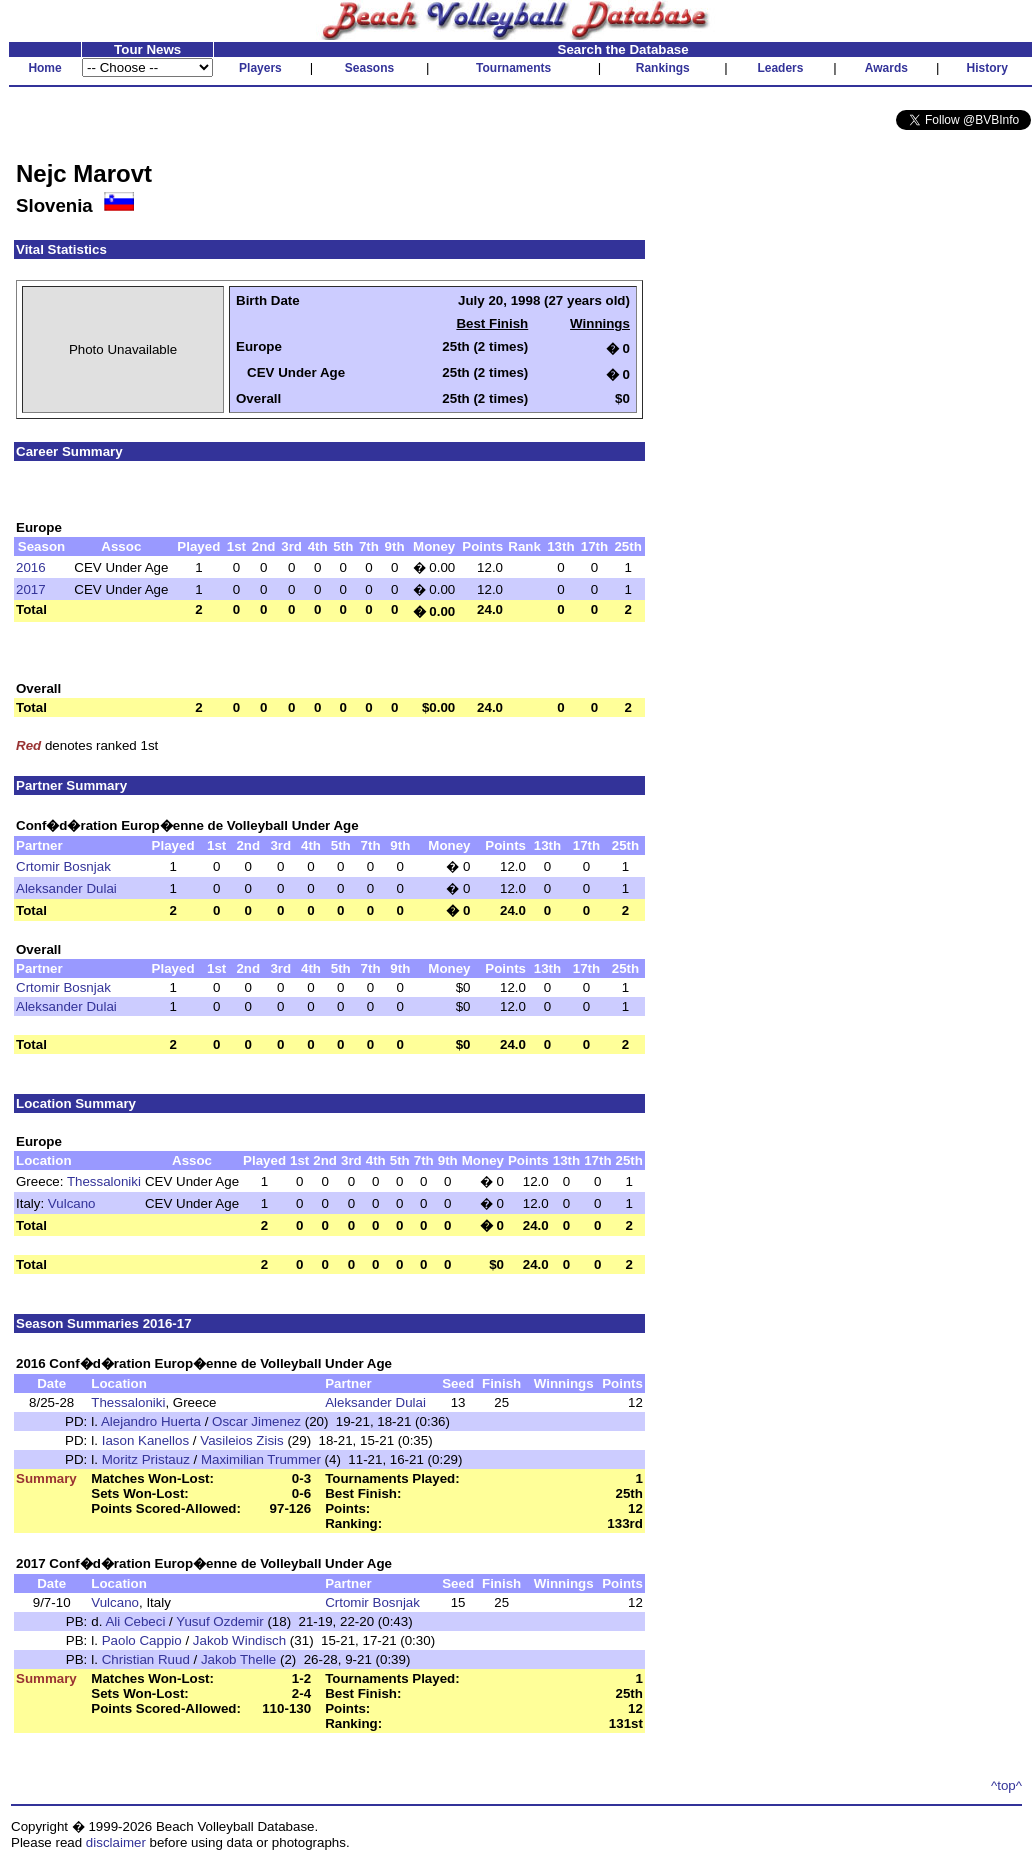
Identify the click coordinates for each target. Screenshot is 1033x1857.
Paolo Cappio (142, 1640)
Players (260, 68)
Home (44, 68)
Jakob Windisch (239, 1640)
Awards (886, 68)
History (987, 68)
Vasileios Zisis (241, 1440)
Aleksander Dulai (66, 888)
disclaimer (116, 1842)
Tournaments (513, 68)
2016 (31, 567)
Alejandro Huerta (151, 1421)
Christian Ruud (146, 1659)
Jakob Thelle (238, 1659)
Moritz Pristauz (146, 1459)
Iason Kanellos (145, 1440)
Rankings (663, 68)
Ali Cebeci (135, 1621)
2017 (31, 589)
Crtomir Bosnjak (63, 866)
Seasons (369, 68)
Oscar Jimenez (256, 1421)
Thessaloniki (104, 1181)
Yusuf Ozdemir (219, 1621)
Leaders (780, 68)
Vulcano (72, 1203)
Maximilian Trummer (261, 1459)
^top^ (1006, 1785)
